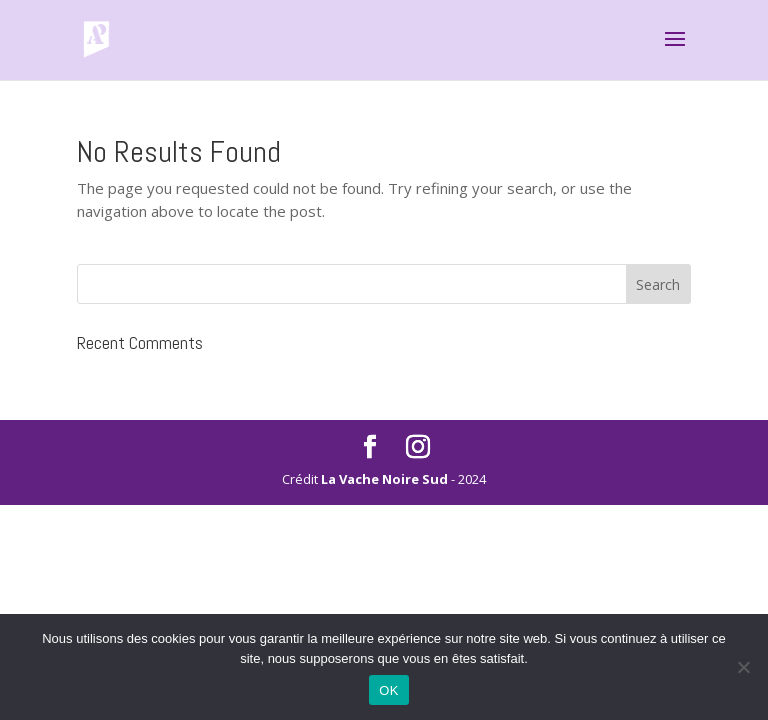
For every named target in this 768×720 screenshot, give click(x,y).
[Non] (743, 667)
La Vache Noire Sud (384, 479)
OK (388, 690)
